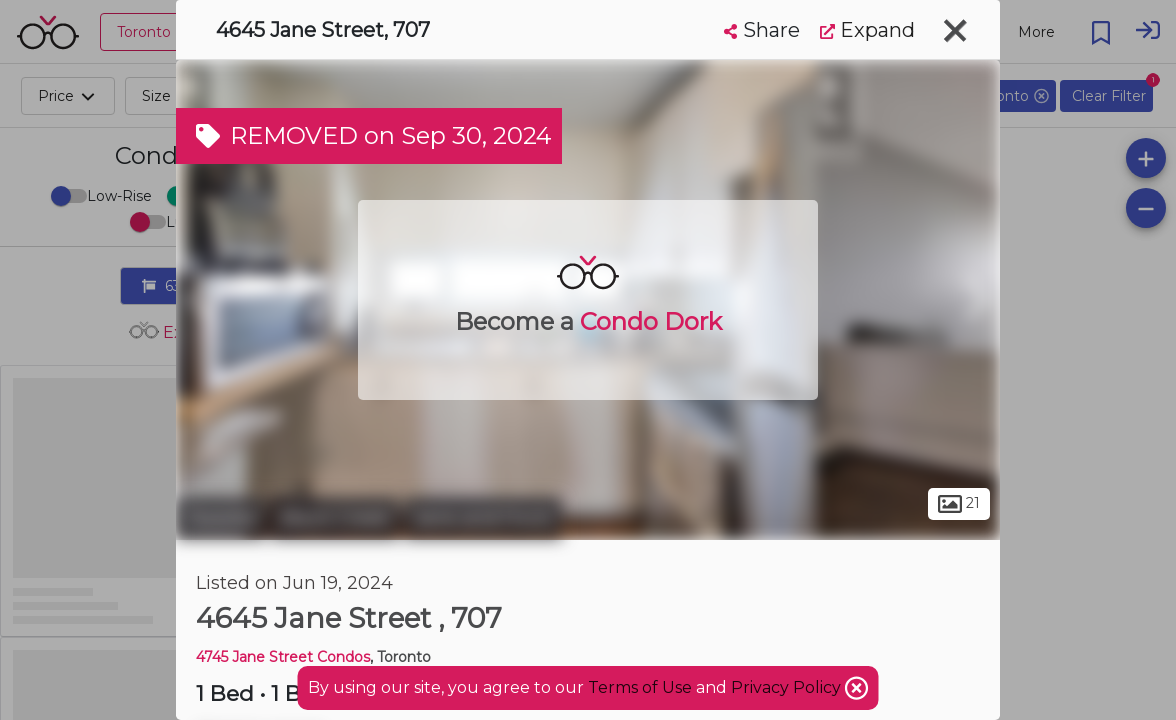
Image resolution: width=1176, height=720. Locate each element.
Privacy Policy (788, 687)
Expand (867, 30)
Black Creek (335, 518)
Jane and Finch (483, 518)
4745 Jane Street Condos (283, 657)
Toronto (221, 518)
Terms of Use (640, 687)
